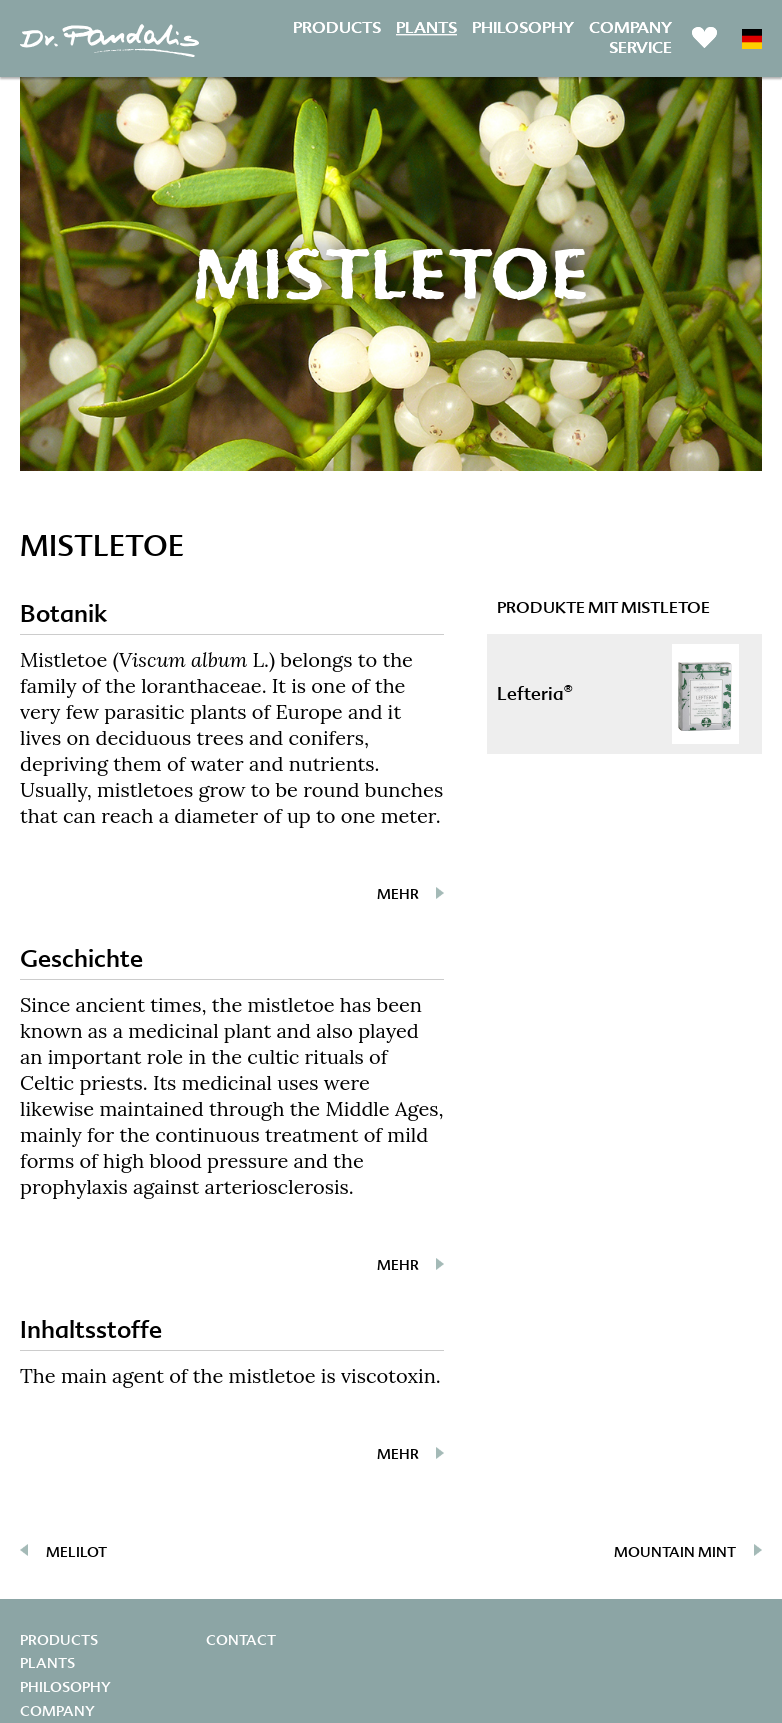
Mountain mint (675, 1552)
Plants (426, 27)
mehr (398, 894)
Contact (241, 1640)
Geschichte (81, 958)
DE (752, 39)
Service (640, 48)
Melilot (76, 1552)
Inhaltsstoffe (91, 1329)
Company (630, 27)
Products (337, 27)
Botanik (63, 613)
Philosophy (523, 27)
